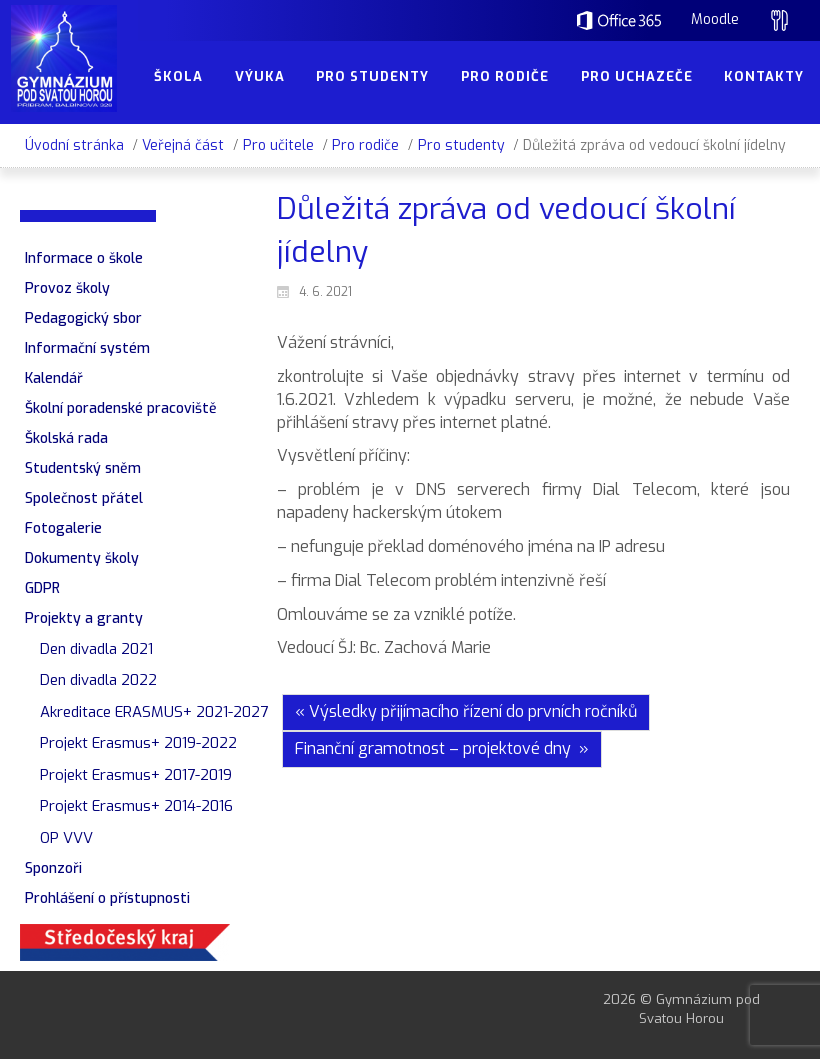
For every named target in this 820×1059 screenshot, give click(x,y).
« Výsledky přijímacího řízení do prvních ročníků (466, 711)
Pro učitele (278, 145)
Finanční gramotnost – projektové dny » (442, 748)
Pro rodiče (365, 145)
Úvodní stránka (74, 145)
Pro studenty (461, 145)
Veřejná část (183, 145)
